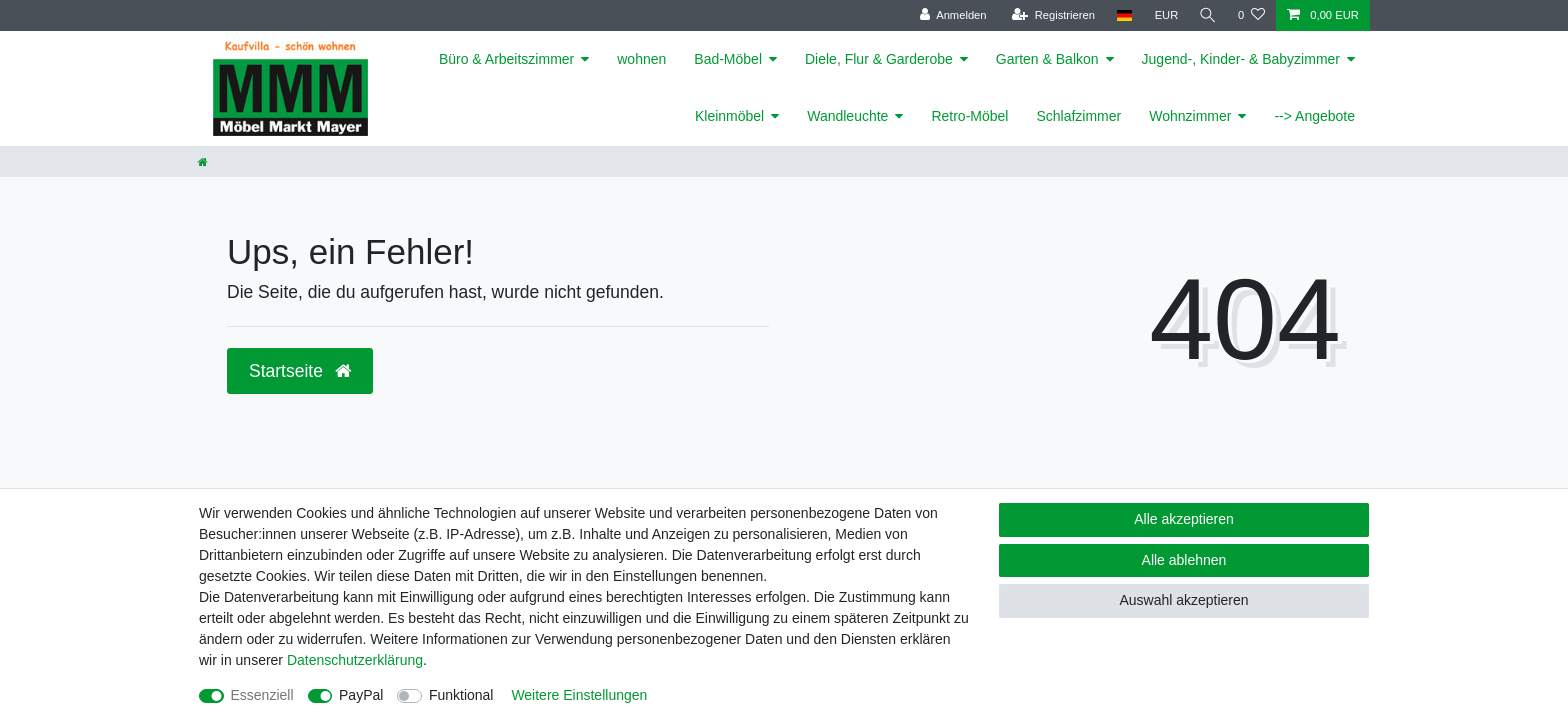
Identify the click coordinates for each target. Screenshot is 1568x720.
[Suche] (1207, 15)
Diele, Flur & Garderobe (879, 59)
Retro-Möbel (969, 116)
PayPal (361, 695)
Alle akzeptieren (1184, 519)
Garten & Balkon (1047, 59)
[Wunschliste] (1251, 15)
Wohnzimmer (1190, 116)
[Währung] (1164, 15)
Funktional (461, 695)
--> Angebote (1314, 116)
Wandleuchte (847, 116)
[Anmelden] (950, 15)
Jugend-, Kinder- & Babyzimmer (1241, 59)
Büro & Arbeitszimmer (506, 59)
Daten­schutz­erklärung (355, 660)
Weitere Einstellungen (579, 695)
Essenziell (262, 695)
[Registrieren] (1050, 15)
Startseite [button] (300, 371)
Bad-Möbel (728, 59)
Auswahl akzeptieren (1183, 600)
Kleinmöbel (729, 116)
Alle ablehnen (1184, 560)
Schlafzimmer (1078, 116)
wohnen (641, 59)
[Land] (1121, 15)
